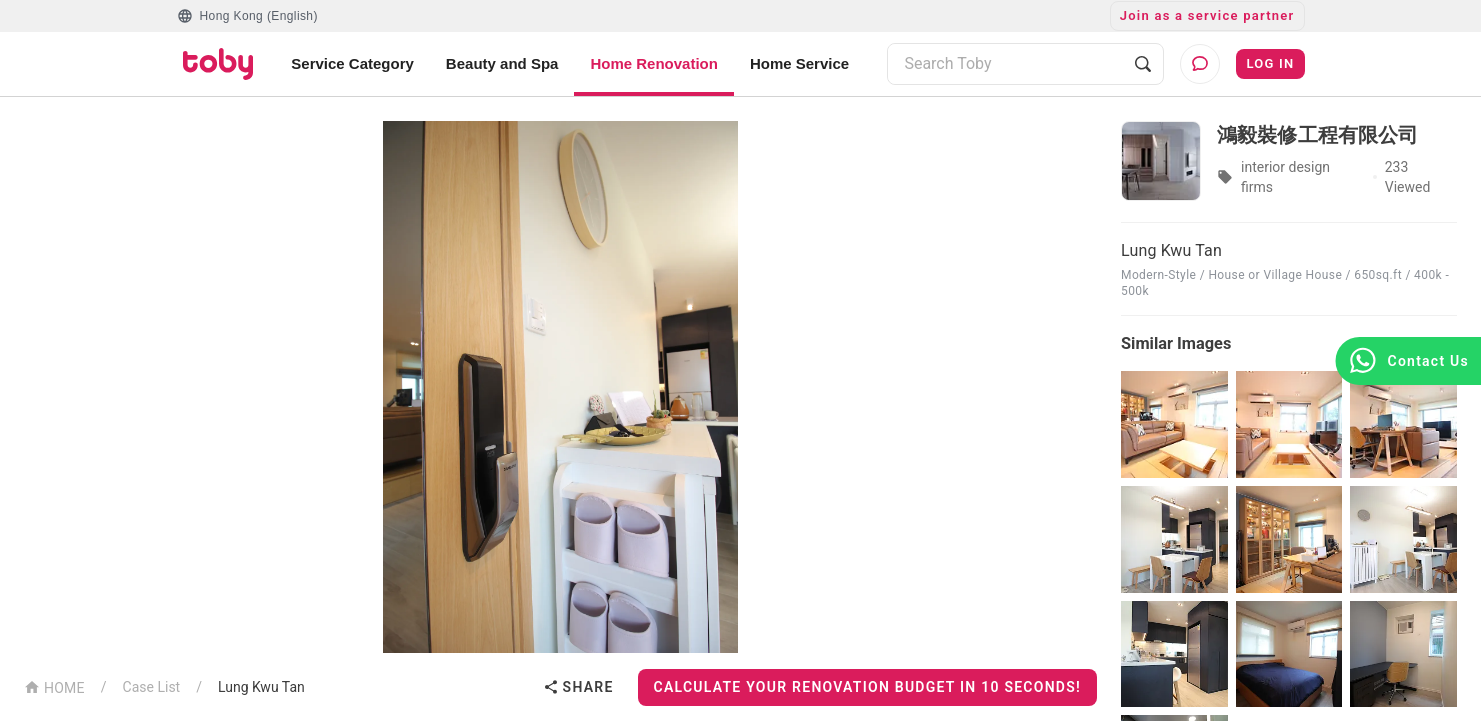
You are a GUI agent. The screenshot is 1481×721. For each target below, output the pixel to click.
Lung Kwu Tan (261, 687)
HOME (54, 686)
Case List (152, 687)
